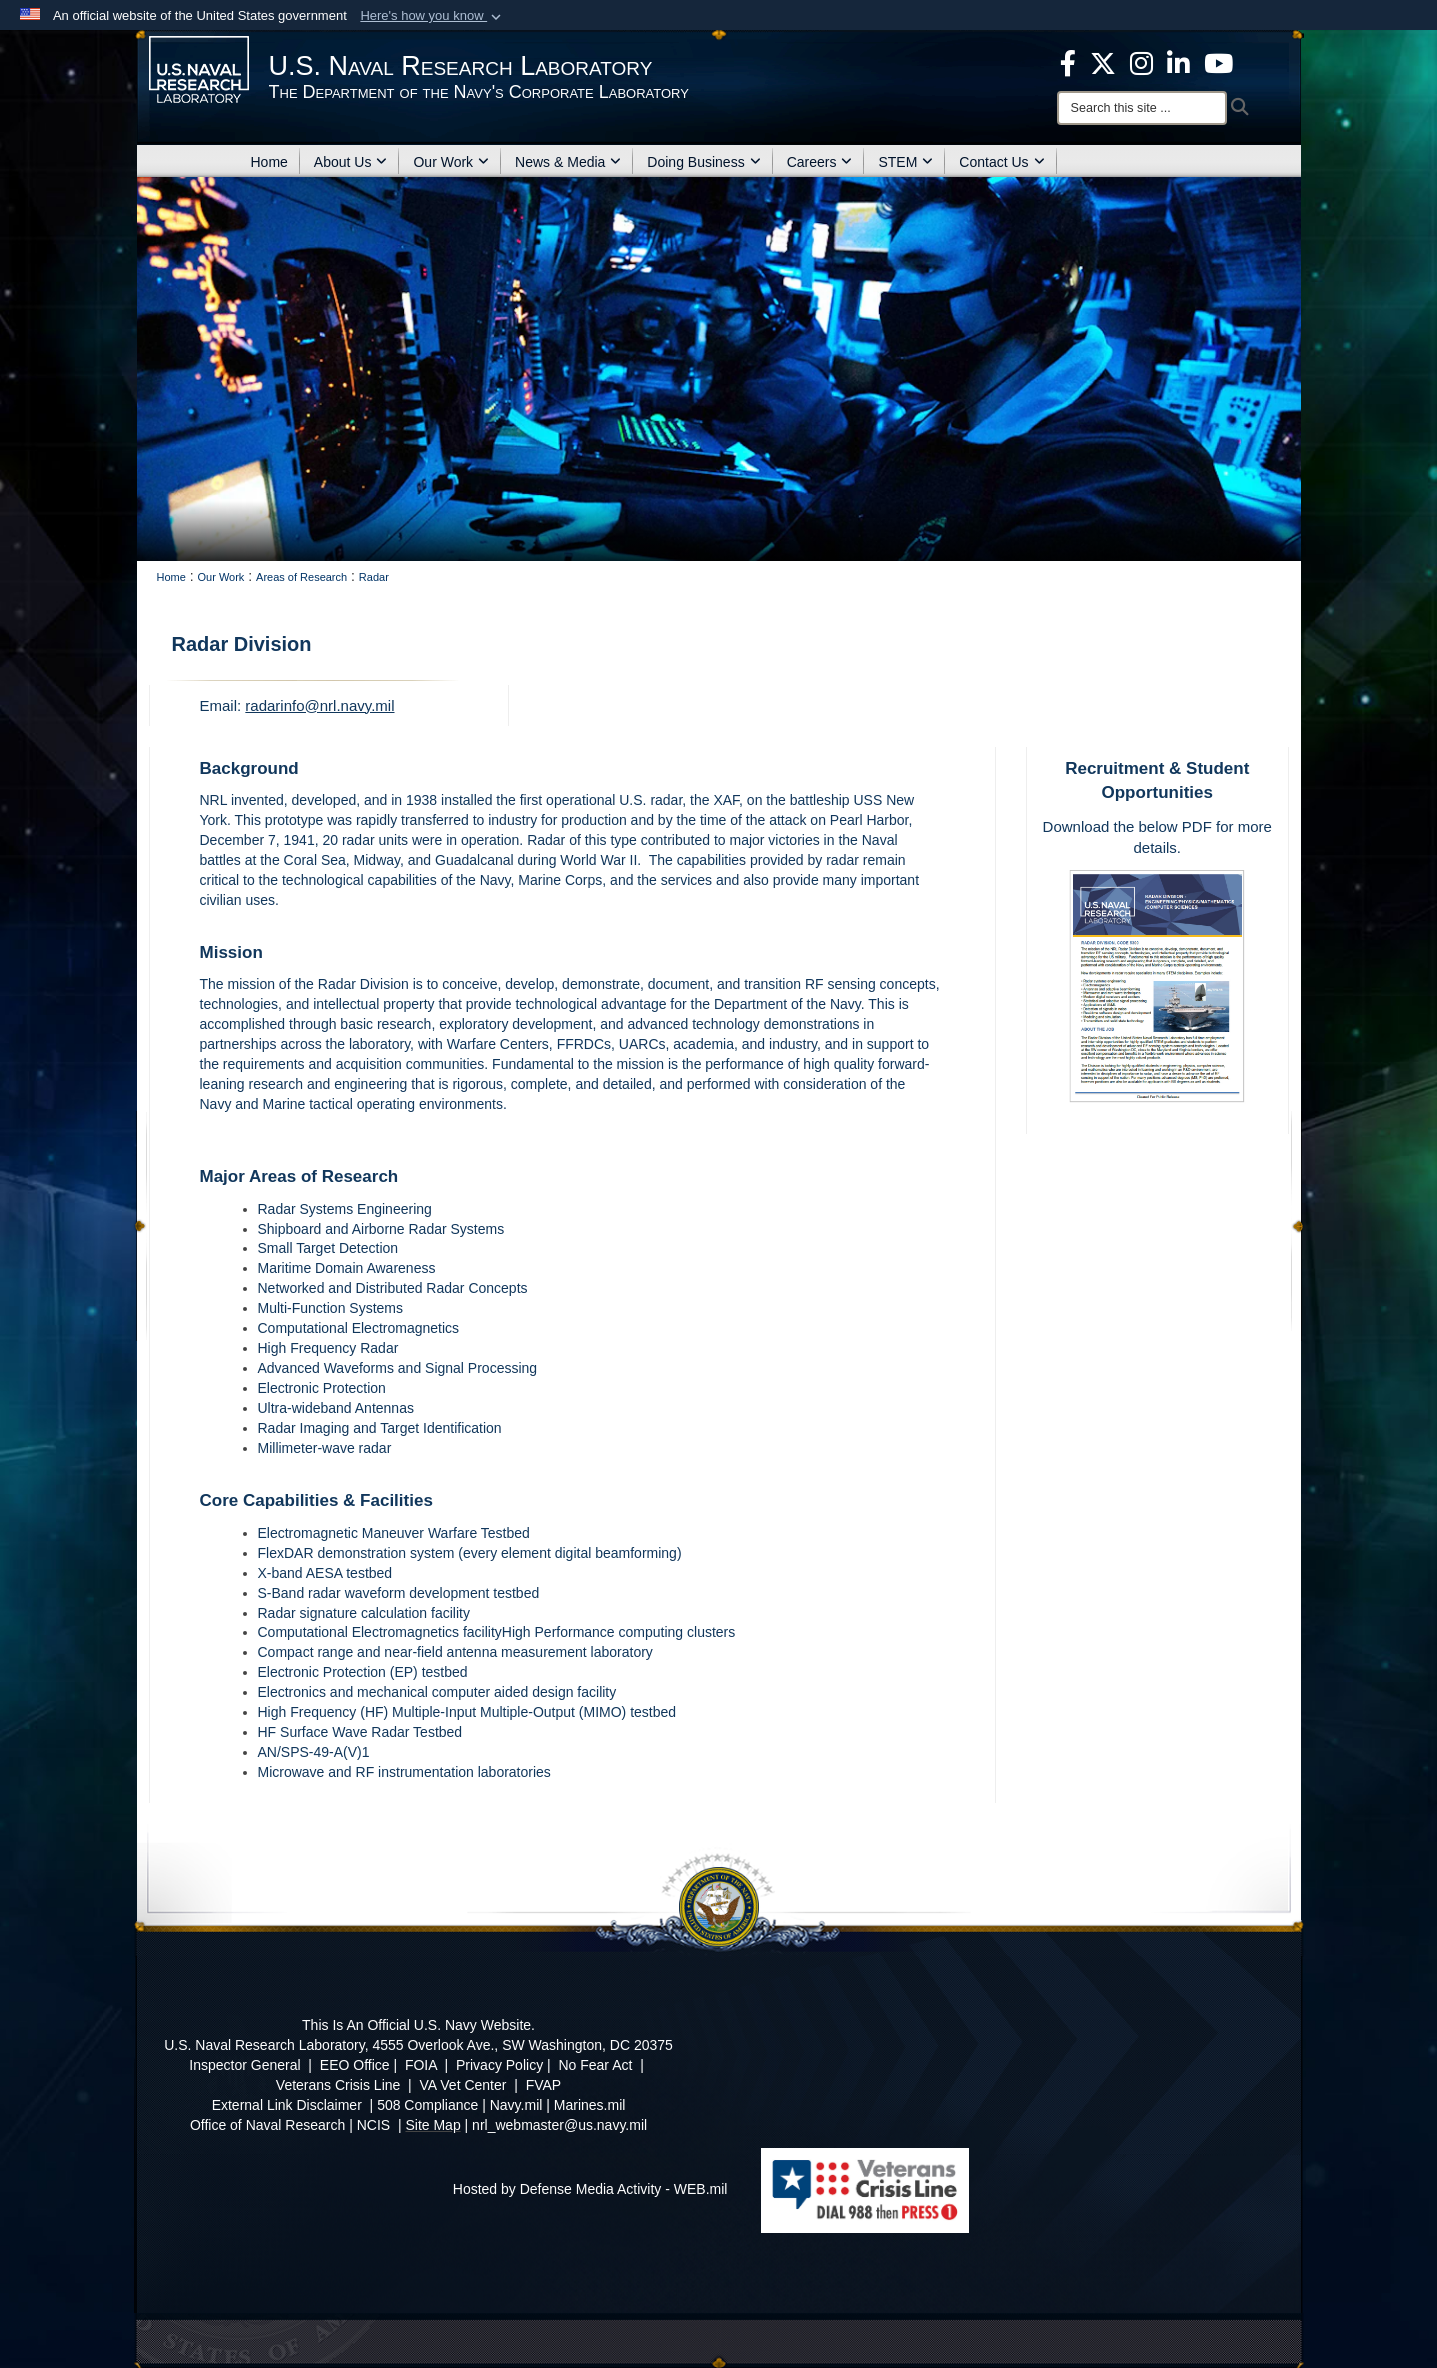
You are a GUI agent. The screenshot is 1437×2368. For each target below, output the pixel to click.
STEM (905, 162)
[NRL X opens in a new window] (1103, 62)
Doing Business (703, 162)
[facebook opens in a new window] (1068, 62)
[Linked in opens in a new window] (1178, 62)
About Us (351, 162)
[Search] (1142, 108)
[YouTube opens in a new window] (1218, 62)
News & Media (568, 162)
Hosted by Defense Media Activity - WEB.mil (590, 2189)
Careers (820, 162)
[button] (432, 16)
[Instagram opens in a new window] (1141, 62)
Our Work (451, 162)
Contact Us (1001, 162)
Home (269, 162)
